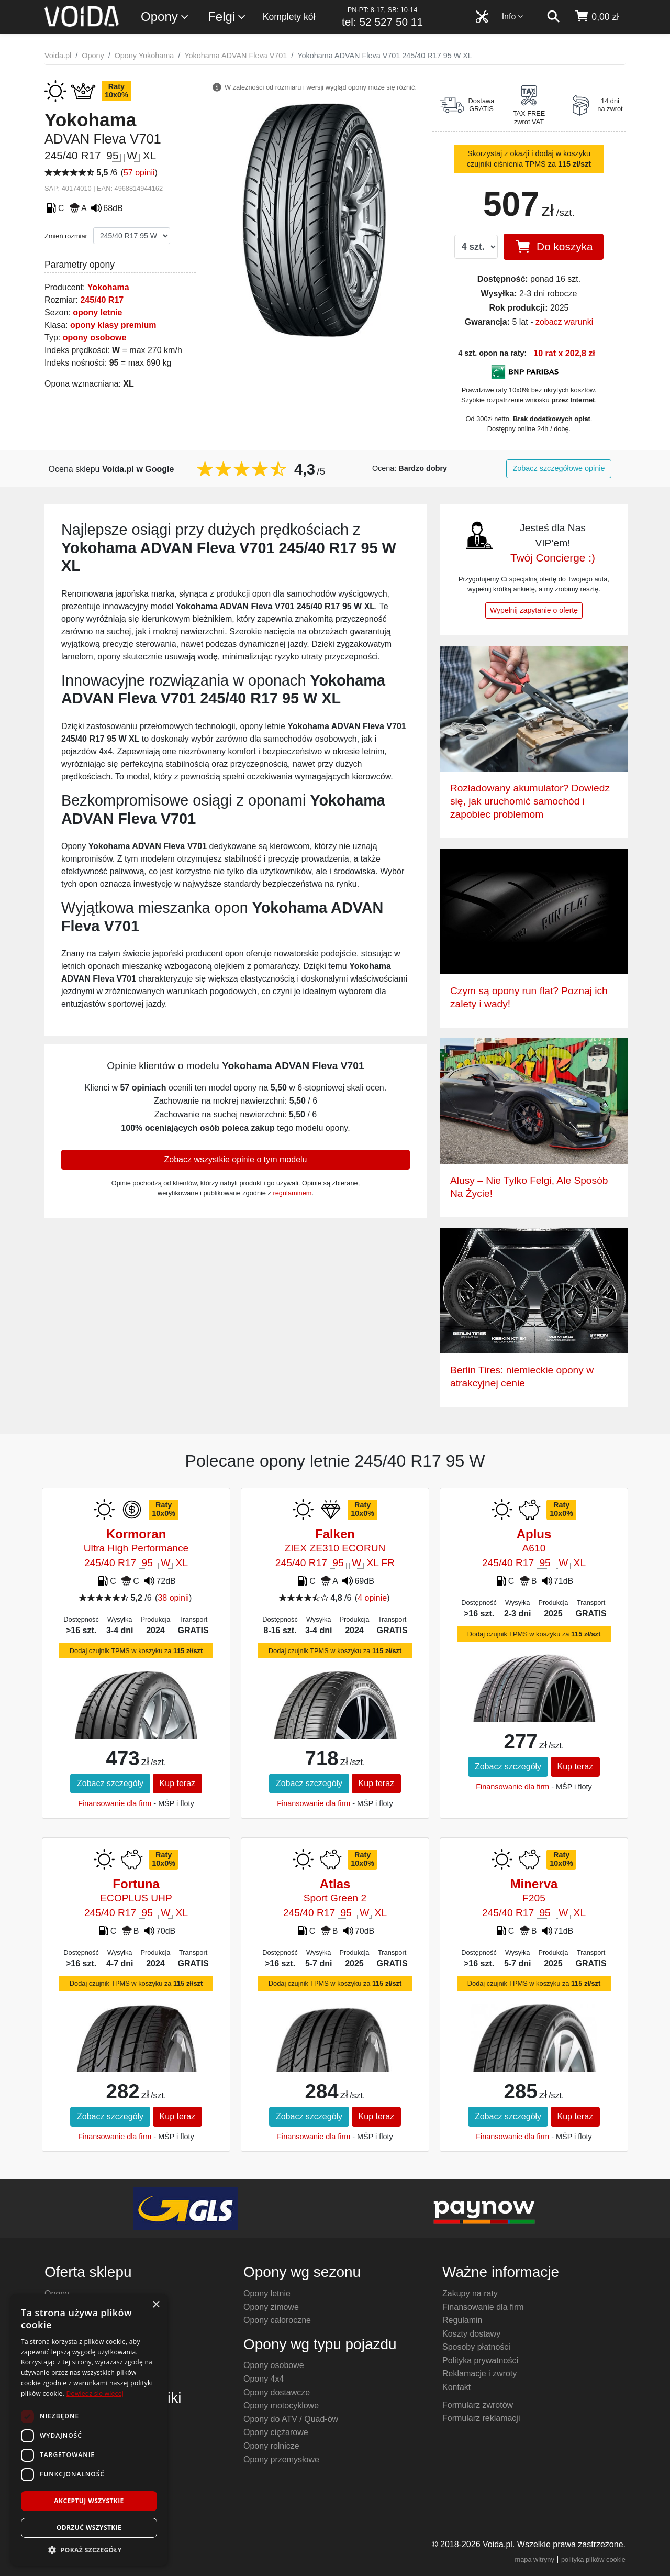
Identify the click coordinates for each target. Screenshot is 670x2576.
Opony (165, 17)
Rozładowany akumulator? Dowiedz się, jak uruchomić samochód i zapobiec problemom (530, 801)
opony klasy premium (113, 325)
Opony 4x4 (263, 2378)
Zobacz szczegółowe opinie (559, 468)
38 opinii (173, 1597)
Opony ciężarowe (275, 2432)
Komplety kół (289, 17)
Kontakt (456, 2387)
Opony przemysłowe (281, 2459)
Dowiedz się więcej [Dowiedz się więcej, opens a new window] (95, 2393)
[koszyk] (596, 17)
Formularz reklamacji (481, 2418)
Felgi (227, 17)
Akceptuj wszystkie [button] (89, 2500)
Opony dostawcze (276, 2392)
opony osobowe (95, 337)
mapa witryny (534, 2559)
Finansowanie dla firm (114, 1803)
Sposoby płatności (476, 2346)
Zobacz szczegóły (110, 1783)
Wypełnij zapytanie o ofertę (534, 610)
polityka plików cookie (593, 2559)
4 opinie (372, 1597)
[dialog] (89, 2430)
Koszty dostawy (471, 2333)
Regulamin (462, 2320)
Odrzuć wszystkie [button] (89, 2527)
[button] (89, 2550)
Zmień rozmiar (65, 236)
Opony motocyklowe (281, 2405)
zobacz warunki (564, 321)
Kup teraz (177, 1783)
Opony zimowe (271, 2307)
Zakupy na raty (470, 2293)
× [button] (156, 2305)
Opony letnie (267, 2293)
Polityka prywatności (480, 2360)
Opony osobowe (273, 2365)
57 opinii (139, 172)
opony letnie (97, 312)
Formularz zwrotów (477, 2405)
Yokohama (108, 287)
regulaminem (292, 1193)
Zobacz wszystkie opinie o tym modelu (235, 1159)
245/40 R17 (102, 299)
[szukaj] (553, 17)
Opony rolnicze (271, 2445)
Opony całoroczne (277, 2320)
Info (513, 16)
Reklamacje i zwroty (479, 2373)
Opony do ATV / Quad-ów (290, 2419)
